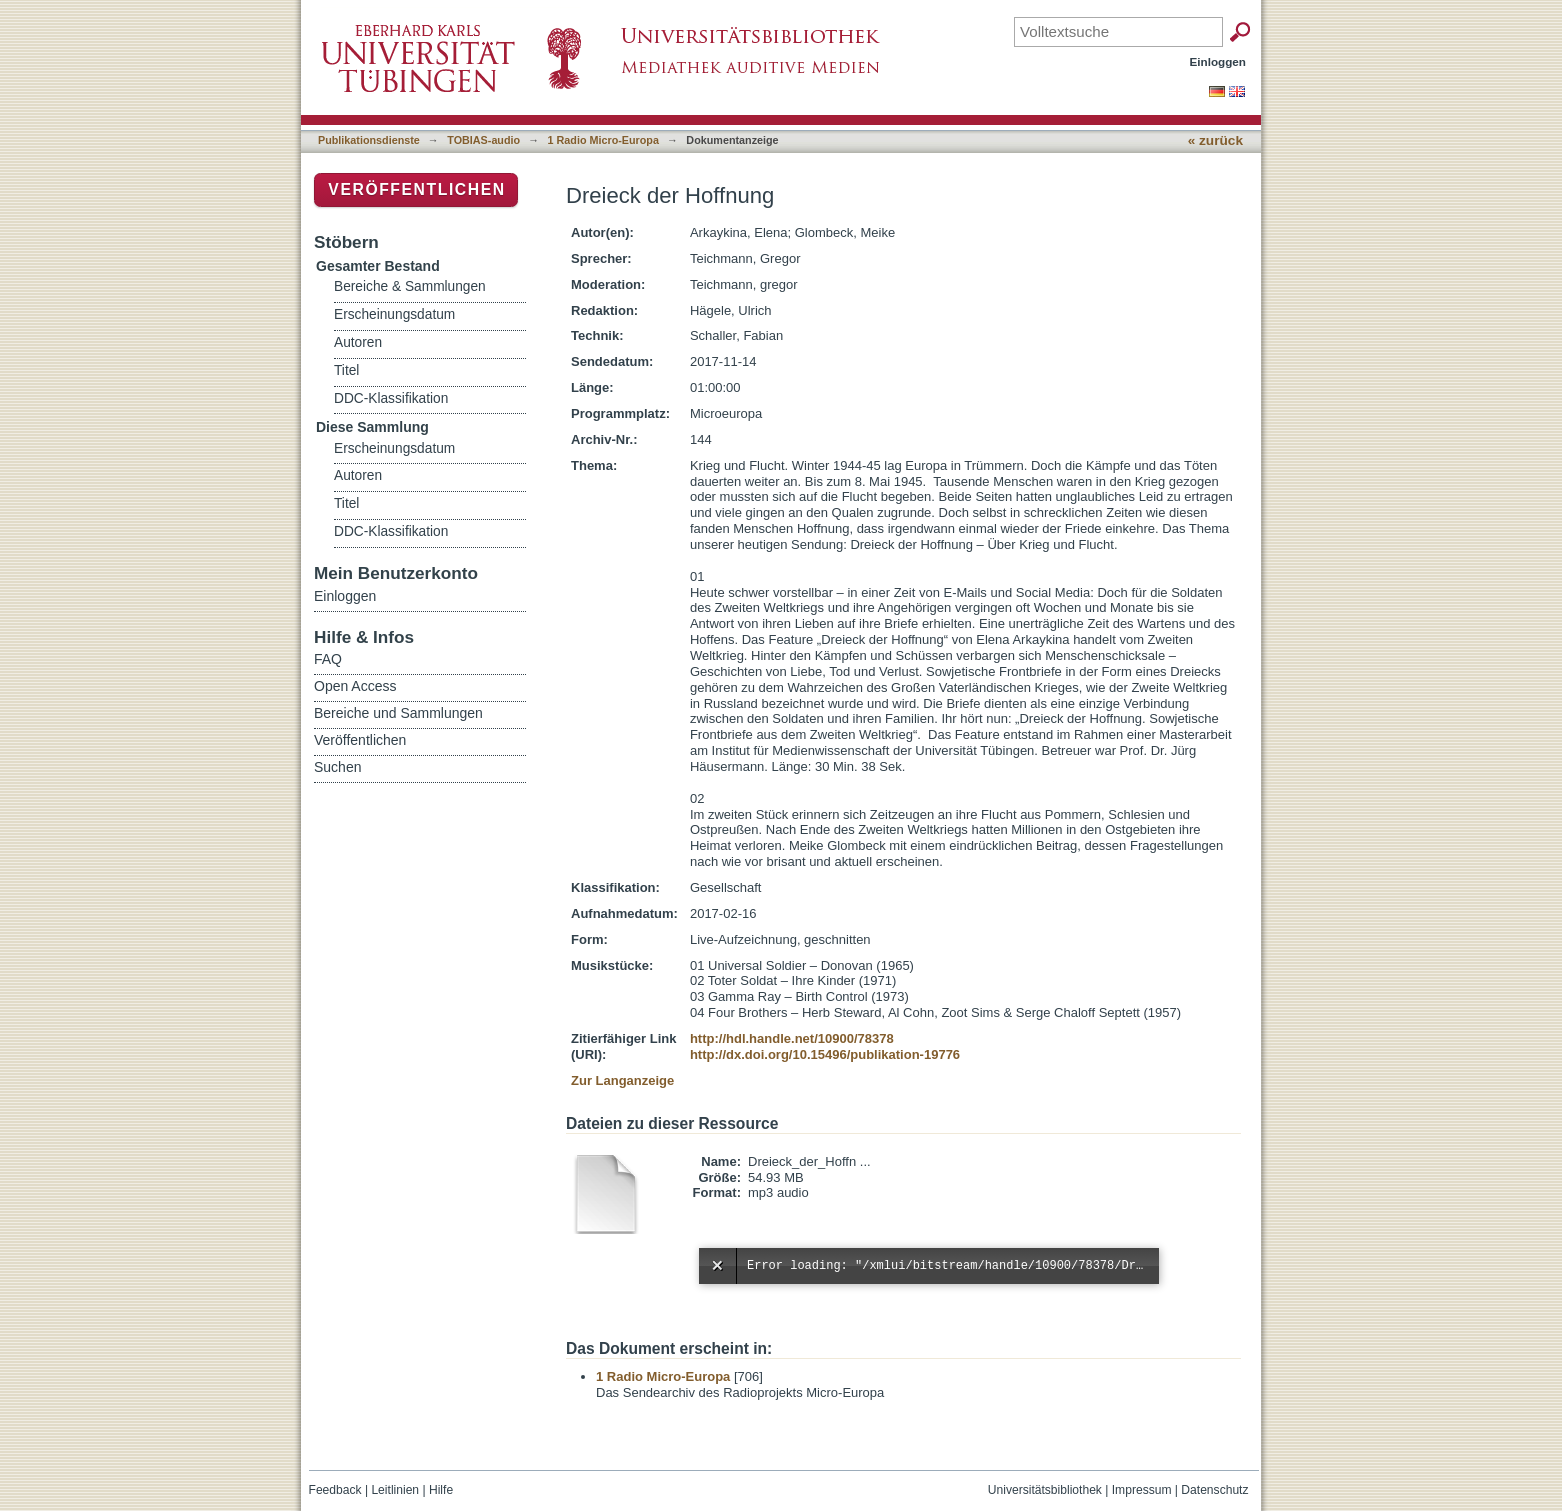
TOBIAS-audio (483, 140)
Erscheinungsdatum (394, 314)
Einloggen (1218, 61)
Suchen (337, 767)
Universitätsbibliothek (1045, 1490)
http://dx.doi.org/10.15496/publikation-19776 (825, 1054)
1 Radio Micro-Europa (603, 140)
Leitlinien (395, 1490)
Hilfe (441, 1490)
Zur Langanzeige (622, 1080)
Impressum (1142, 1490)
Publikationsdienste (369, 140)
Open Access (355, 686)
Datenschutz (1214, 1490)
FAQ (328, 659)
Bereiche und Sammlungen (398, 713)
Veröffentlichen (416, 189)
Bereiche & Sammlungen (410, 286)
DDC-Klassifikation (391, 398)
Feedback (335, 1490)
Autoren (358, 342)
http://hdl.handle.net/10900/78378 (792, 1038)
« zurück (1215, 140)
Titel (346, 370)
